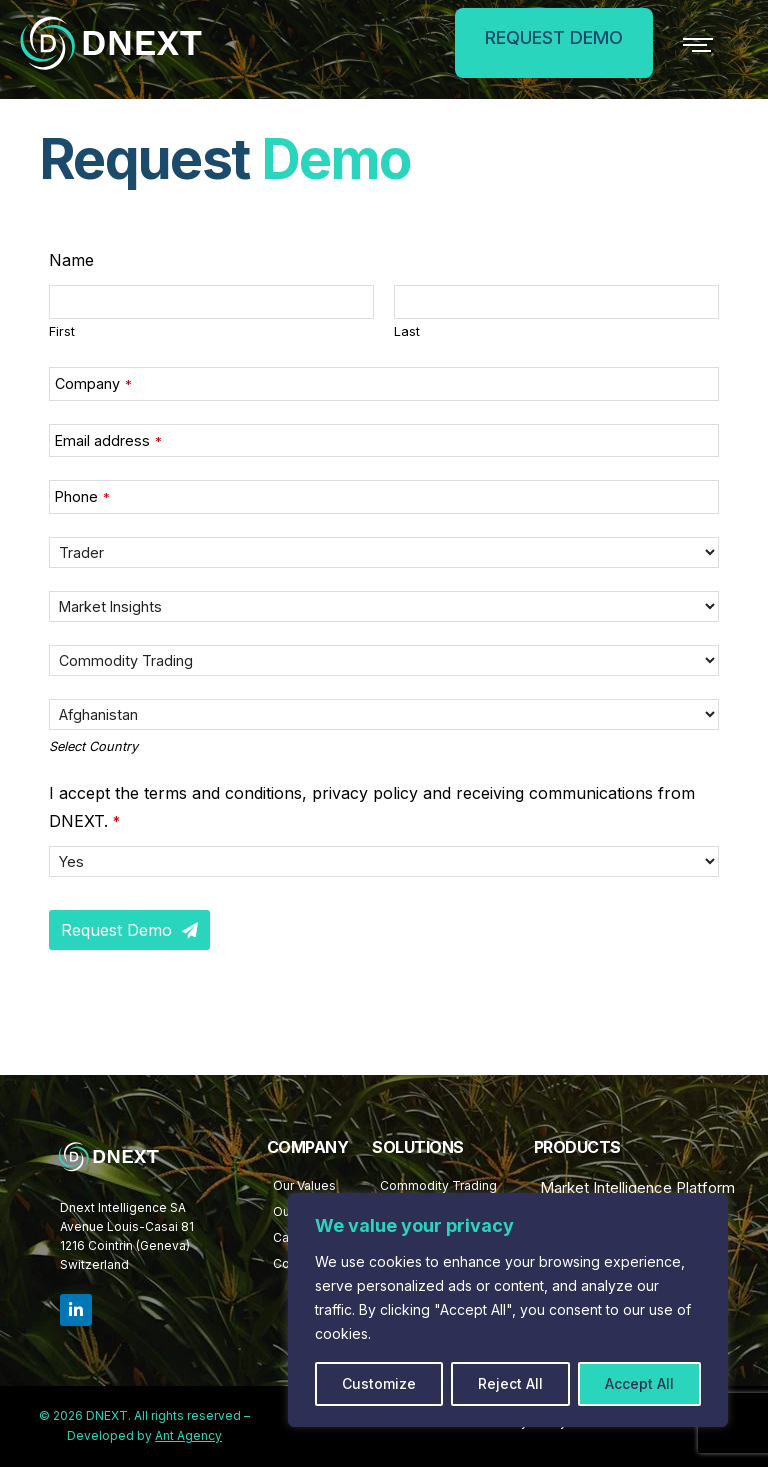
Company (93, 383)
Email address (108, 440)
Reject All (510, 1383)
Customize (379, 1383)
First (62, 331)
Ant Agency (188, 1435)
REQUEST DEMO (544, 37)
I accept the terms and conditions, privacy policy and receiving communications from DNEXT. (372, 806)
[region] (508, 1310)
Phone (82, 496)
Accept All (639, 1383)
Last (407, 331)
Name (71, 260)
